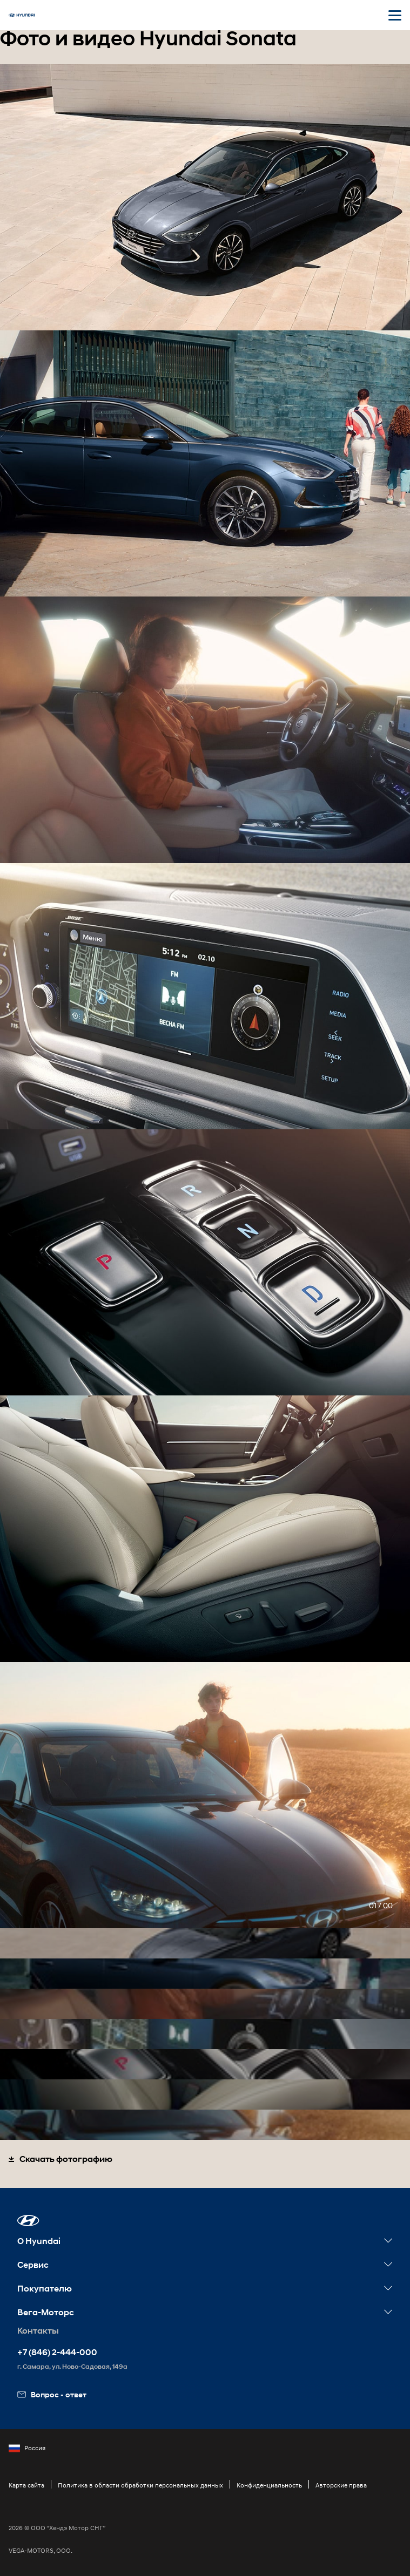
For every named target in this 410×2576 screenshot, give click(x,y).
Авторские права (341, 2485)
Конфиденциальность (269, 2485)
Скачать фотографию (60, 2159)
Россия (27, 2448)
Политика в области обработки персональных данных (140, 2485)
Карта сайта (26, 2485)
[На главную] (22, 15)
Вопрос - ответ (51, 2394)
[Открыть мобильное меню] (394, 15)
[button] (28, 2220)
